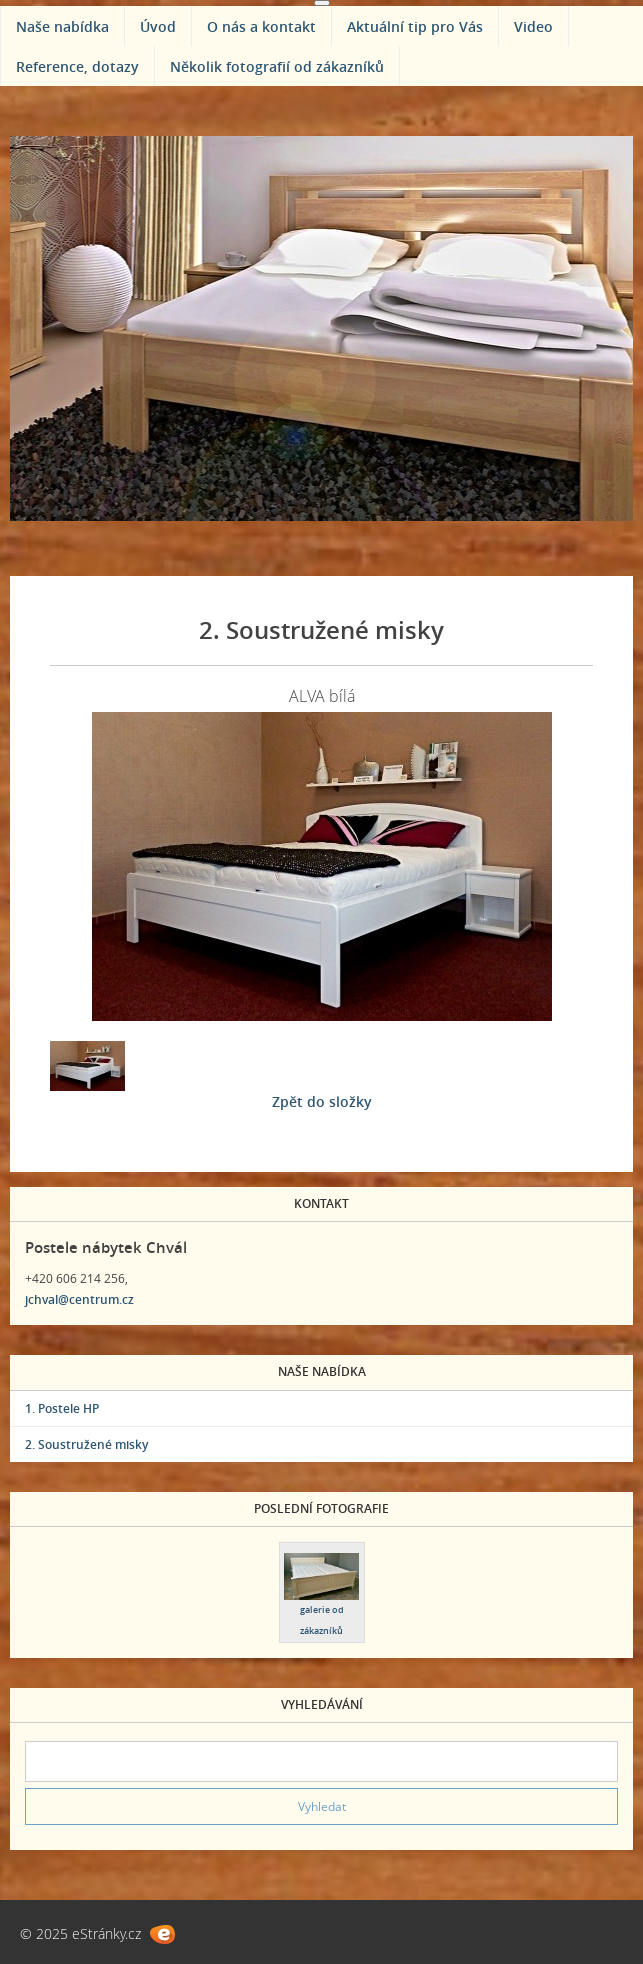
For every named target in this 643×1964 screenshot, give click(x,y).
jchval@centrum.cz (79, 1299)
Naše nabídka (62, 26)
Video (533, 26)
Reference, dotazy (77, 66)
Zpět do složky (322, 1101)
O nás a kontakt (261, 26)
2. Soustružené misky (86, 1444)
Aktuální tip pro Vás (415, 26)
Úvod (158, 26)
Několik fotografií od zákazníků (277, 66)
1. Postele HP (62, 1408)
